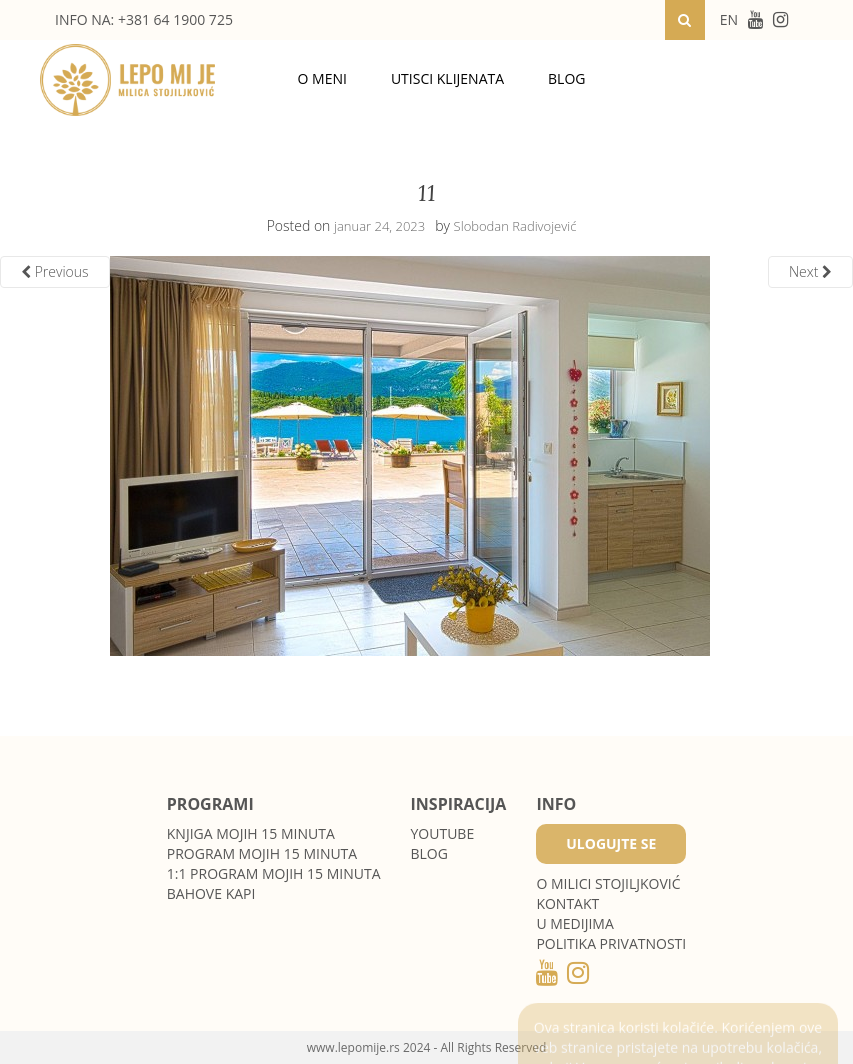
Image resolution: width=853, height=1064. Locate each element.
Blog (566, 78)
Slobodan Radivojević (515, 226)
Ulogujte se (611, 843)
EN (729, 19)
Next (810, 271)
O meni (322, 78)
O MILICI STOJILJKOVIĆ (608, 883)
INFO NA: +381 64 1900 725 (144, 19)
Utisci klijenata (447, 78)
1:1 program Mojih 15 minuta (274, 873)
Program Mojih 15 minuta (262, 853)
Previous (55, 271)
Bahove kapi (211, 893)
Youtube (443, 833)
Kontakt (567, 903)
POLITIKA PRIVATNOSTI (611, 943)
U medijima (574, 923)
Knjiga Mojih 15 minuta (251, 833)
